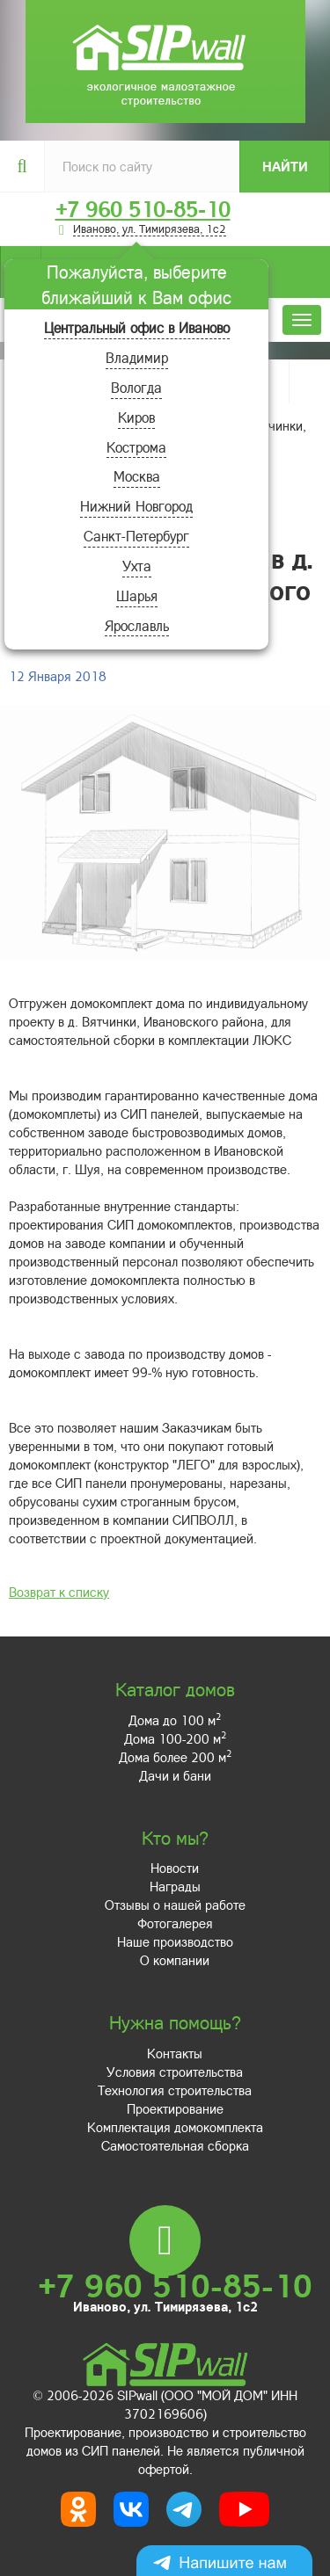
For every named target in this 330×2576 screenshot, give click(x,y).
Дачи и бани (175, 1775)
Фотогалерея (175, 1923)
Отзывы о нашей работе (175, 1904)
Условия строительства (174, 2071)
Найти (285, 166)
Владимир (137, 357)
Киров (136, 417)
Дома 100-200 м (175, 1738)
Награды (175, 1886)
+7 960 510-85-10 (143, 209)
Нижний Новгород (136, 505)
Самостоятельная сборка (175, 2145)
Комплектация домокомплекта (175, 2127)
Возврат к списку (59, 1592)
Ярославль (137, 625)
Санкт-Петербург (136, 535)
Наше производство (175, 1941)
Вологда (136, 387)
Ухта (136, 565)
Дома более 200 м (175, 1757)
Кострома (136, 447)
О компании (174, 1960)
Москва (137, 476)
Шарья (137, 595)
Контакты (174, 2053)
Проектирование (175, 2108)
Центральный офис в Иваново (137, 327)
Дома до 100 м (174, 1720)
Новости (174, 1868)
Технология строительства (175, 2090)
